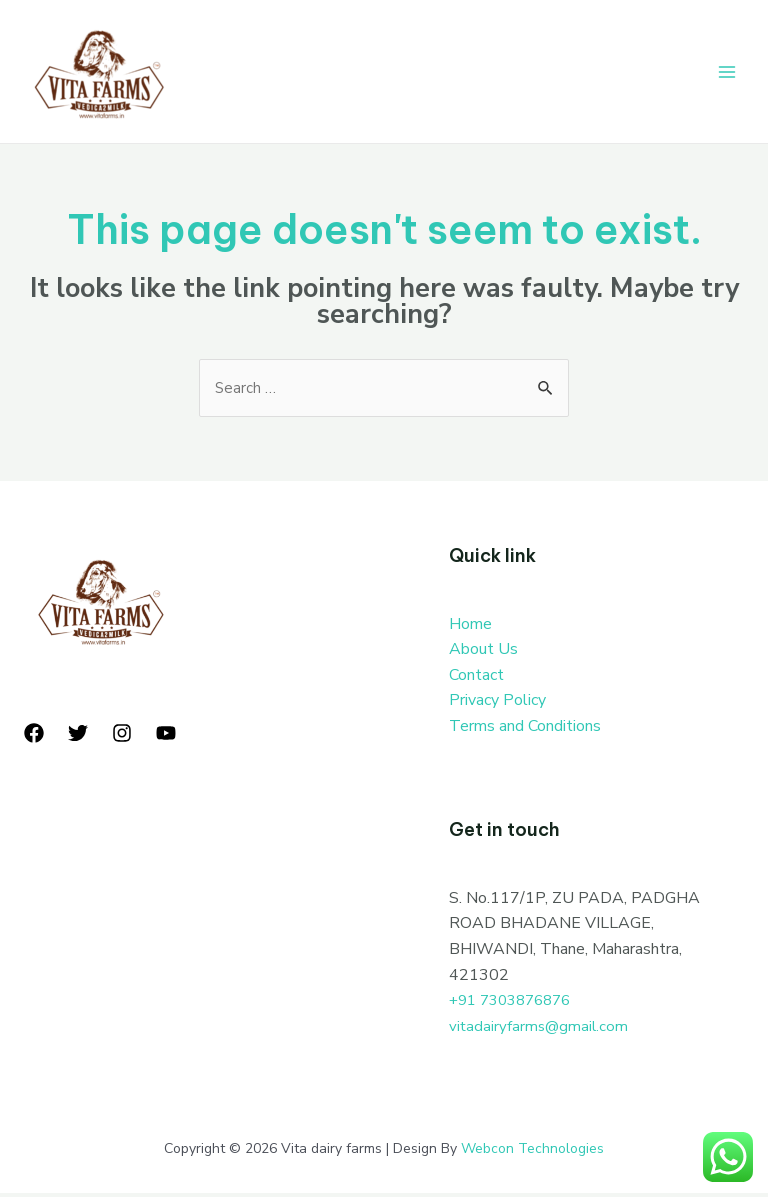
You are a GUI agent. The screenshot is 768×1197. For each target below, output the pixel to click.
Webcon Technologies (532, 1151)
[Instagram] (122, 737)
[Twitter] (78, 737)
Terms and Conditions (525, 730)
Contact (476, 678)
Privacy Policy (497, 704)
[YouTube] (166, 737)
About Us (483, 653)
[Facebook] (34, 737)
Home (470, 627)
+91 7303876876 (516, 1004)
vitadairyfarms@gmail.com (540, 1029)
